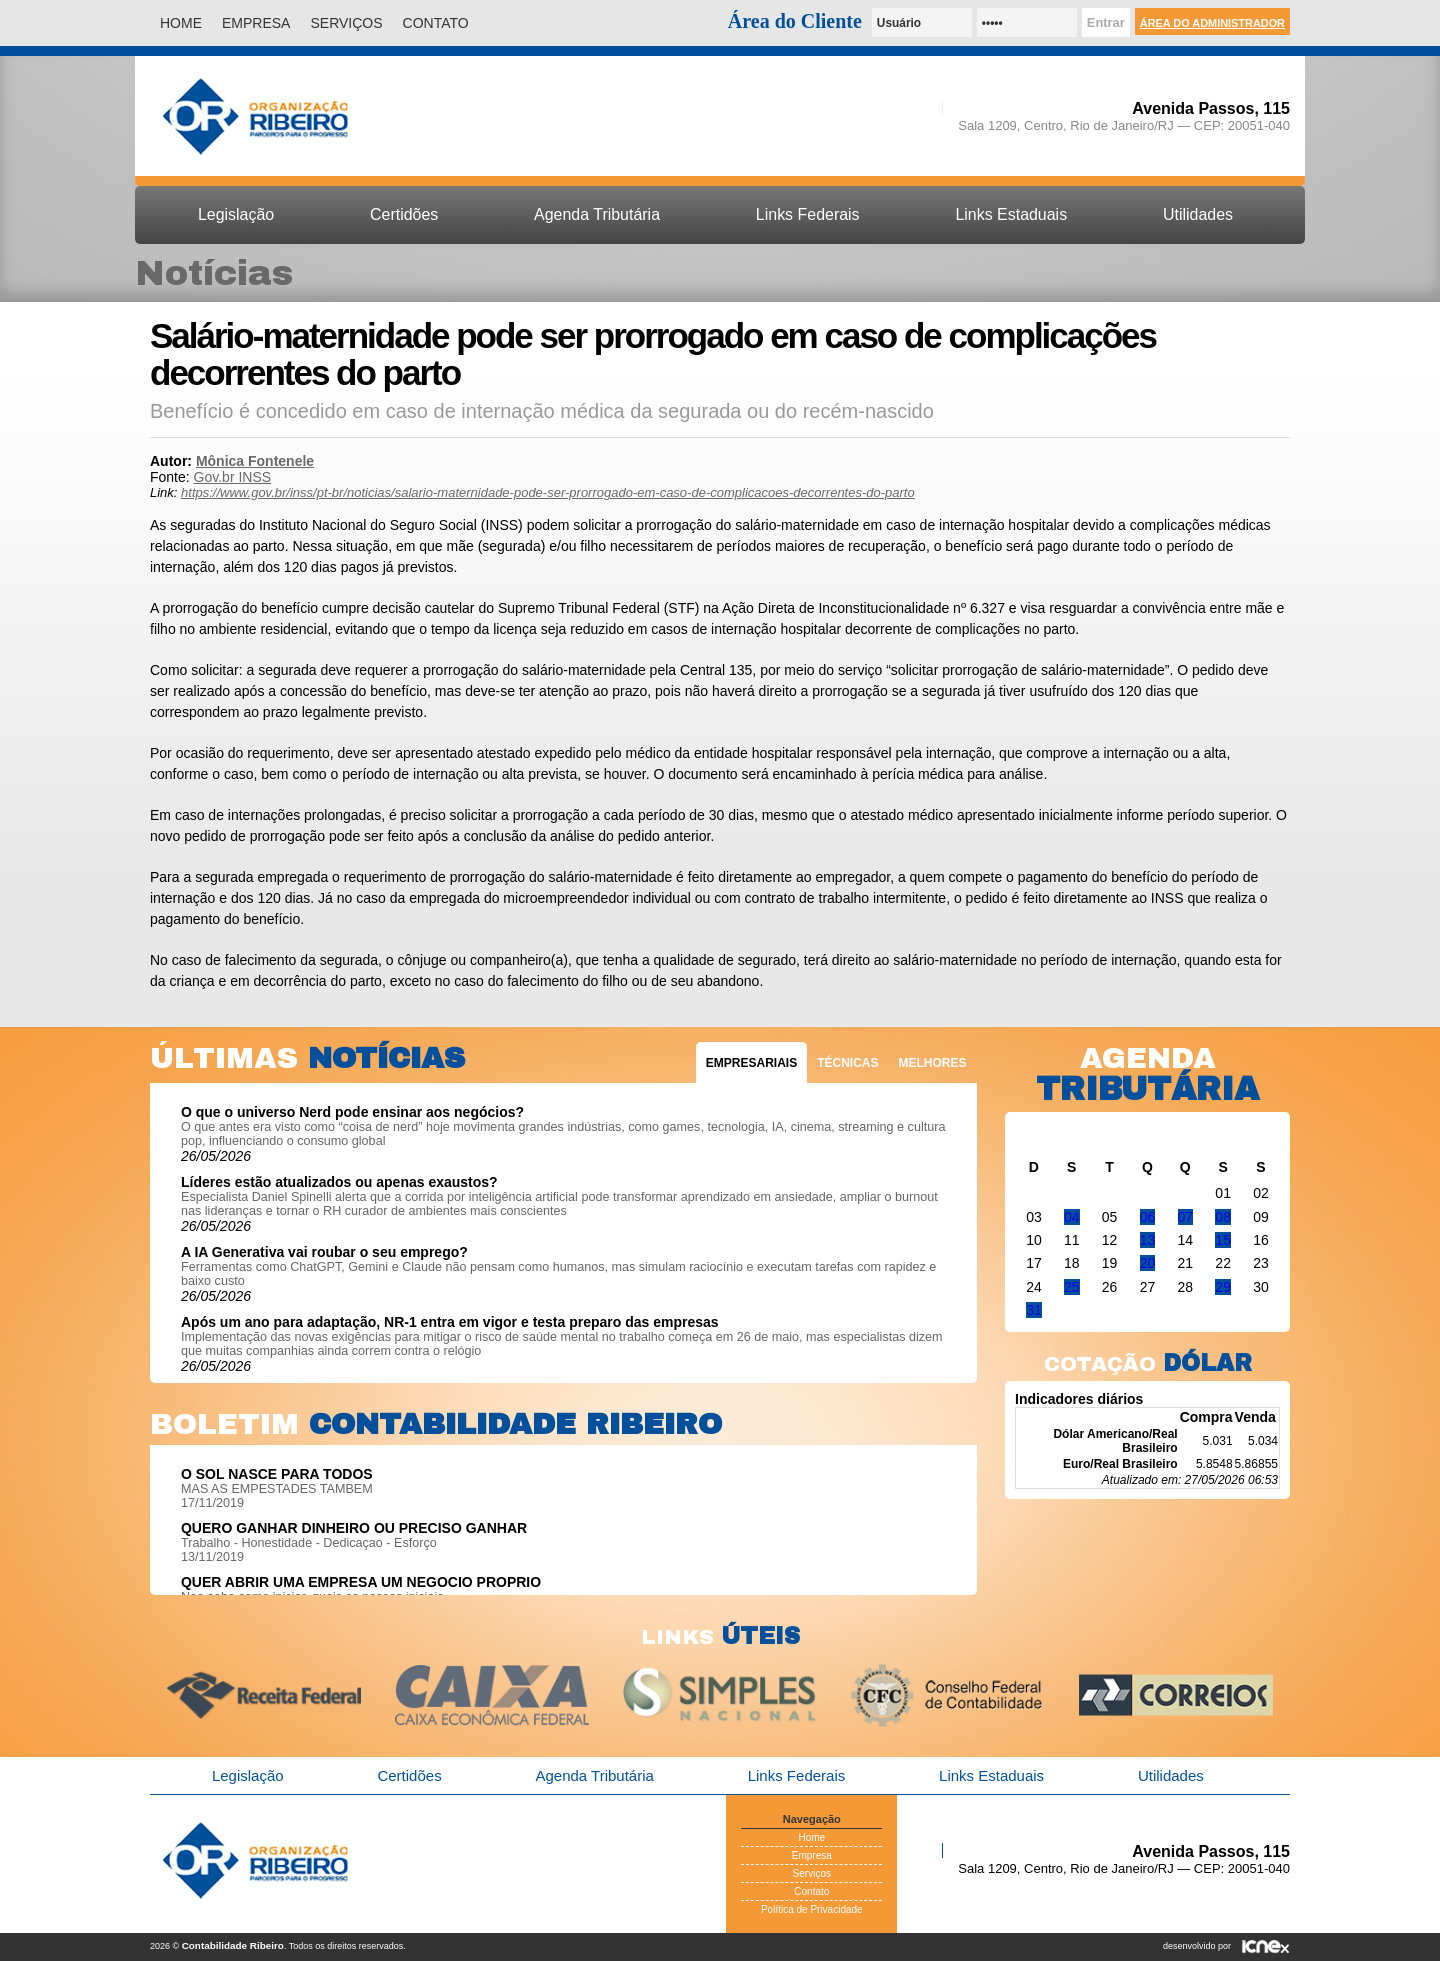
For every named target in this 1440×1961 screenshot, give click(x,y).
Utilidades (1198, 214)
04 (1072, 1217)
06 (1148, 1217)
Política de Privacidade (812, 1909)
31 (1034, 1310)
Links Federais (808, 214)
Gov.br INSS (233, 477)
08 (1223, 1217)
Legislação (236, 214)
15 (1223, 1240)
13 (1148, 1240)
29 (1223, 1287)
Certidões (404, 214)
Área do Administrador (1212, 23)
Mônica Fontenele (255, 461)
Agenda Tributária (597, 214)
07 (1186, 1217)
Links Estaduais (1011, 214)
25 (1072, 1287)
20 (1148, 1263)
